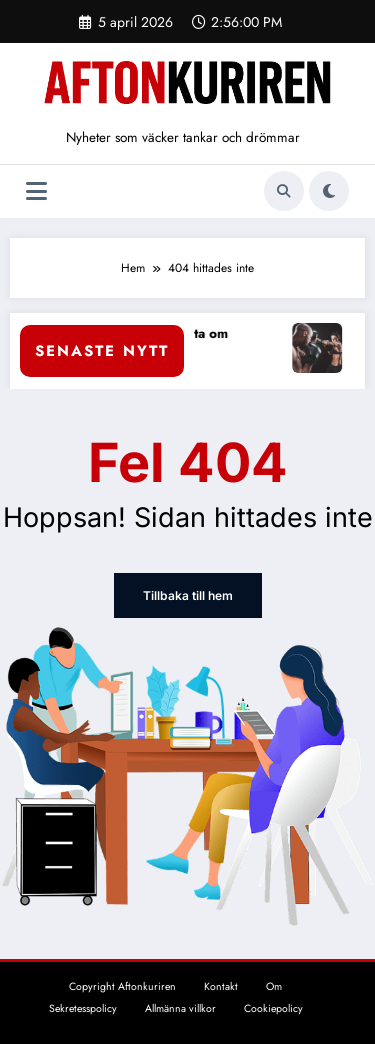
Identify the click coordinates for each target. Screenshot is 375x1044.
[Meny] (36, 191)
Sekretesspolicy (83, 1008)
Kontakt (221, 986)
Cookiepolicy (273, 1008)
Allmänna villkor (180, 1008)
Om (274, 986)
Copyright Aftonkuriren (122, 986)
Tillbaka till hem (187, 595)
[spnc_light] (329, 191)
